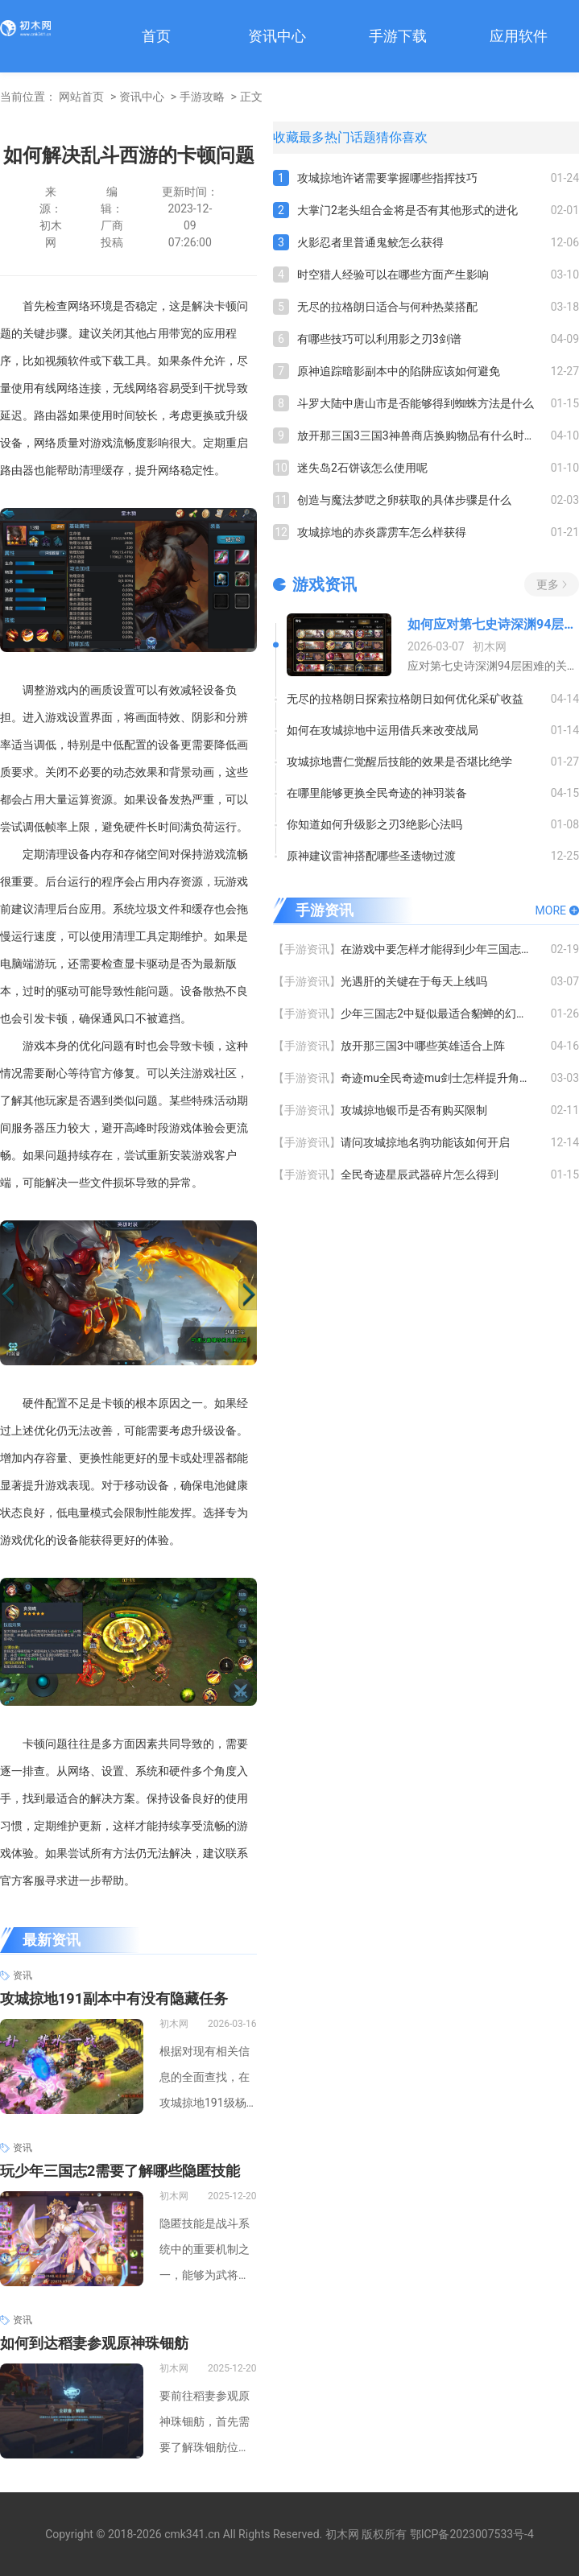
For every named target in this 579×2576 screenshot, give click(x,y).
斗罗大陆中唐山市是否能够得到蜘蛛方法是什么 (415, 403)
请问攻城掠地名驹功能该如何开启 (425, 1142)
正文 (251, 96)
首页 (156, 35)
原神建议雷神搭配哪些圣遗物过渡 (371, 855)
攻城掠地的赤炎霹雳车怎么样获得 (381, 532)
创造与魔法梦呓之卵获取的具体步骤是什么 (404, 499)
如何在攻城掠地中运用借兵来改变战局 (382, 730)
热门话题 (350, 137)
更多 (547, 584)
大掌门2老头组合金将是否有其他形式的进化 (407, 210)
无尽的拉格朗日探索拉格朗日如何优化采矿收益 (405, 698)
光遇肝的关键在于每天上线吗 (414, 981)
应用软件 (519, 35)
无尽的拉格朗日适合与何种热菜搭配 (387, 306)
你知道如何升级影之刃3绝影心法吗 (374, 824)
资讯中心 (277, 35)
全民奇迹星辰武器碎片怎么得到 (419, 1174)
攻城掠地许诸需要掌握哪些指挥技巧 (387, 177)
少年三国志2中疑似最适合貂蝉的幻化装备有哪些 (446, 1013)
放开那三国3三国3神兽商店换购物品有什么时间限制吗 (424, 435)
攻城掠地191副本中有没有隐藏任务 (114, 1998)
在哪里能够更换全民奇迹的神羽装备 (377, 792)
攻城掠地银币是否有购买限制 (414, 1110)
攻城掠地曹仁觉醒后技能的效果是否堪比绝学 (399, 761)
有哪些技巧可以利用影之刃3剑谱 (379, 338)
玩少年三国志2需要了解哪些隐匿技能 (120, 2170)
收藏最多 (299, 137)
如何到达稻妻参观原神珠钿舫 (94, 2342)
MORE (551, 910)
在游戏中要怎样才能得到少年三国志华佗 (442, 949)
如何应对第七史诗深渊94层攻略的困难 (493, 624)
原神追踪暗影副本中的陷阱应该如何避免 (398, 371)
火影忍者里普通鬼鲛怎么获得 (370, 242)
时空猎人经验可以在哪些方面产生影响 (393, 274)
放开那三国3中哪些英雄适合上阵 (423, 1045)
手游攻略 (202, 96)
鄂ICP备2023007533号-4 (472, 2534)
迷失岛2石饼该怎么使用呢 (362, 467)
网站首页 (81, 96)
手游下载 (398, 35)
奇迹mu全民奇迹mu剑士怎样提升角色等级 (446, 1077)
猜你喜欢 (402, 137)
